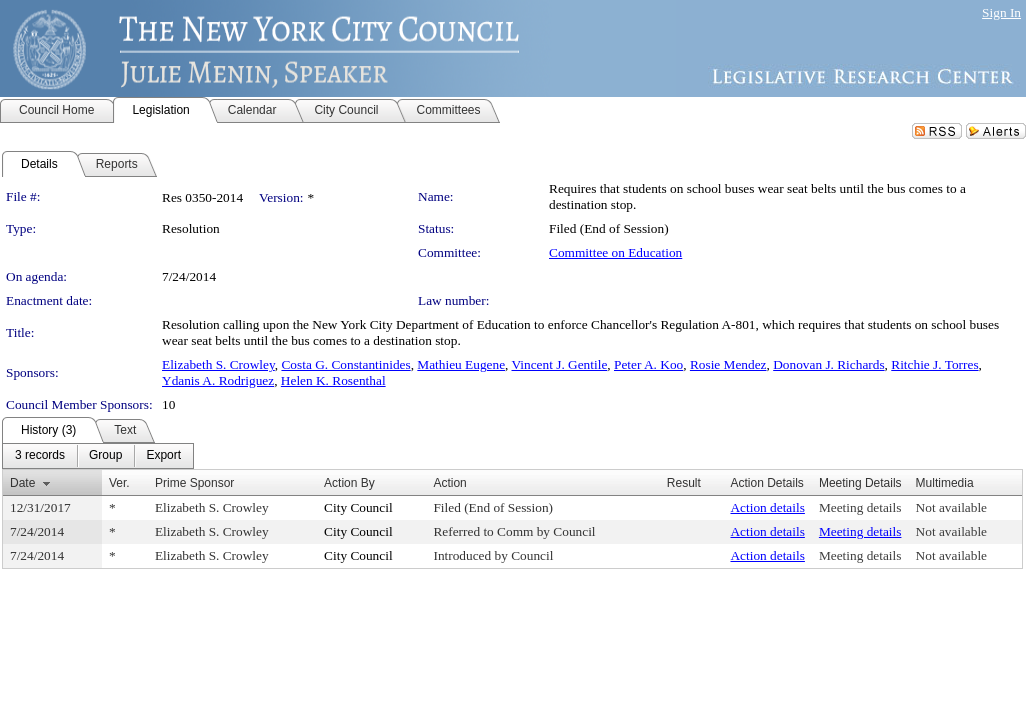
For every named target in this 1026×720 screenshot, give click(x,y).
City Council (358, 507)
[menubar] (98, 456)
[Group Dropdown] (105, 456)
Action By (349, 483)
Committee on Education (615, 252)
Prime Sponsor (194, 483)
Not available (951, 507)
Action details (767, 507)
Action (449, 483)
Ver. (119, 483)
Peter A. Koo (648, 364)
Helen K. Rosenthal (333, 380)
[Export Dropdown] (163, 456)
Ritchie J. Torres (934, 364)
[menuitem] (40, 456)
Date (22, 483)
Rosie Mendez (728, 364)
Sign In (1001, 12)
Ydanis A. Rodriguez (218, 380)
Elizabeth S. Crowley (218, 364)
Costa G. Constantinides (345, 364)
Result (684, 483)
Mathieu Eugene (461, 364)
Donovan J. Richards (828, 364)
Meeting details (860, 507)
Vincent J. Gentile (560, 364)
